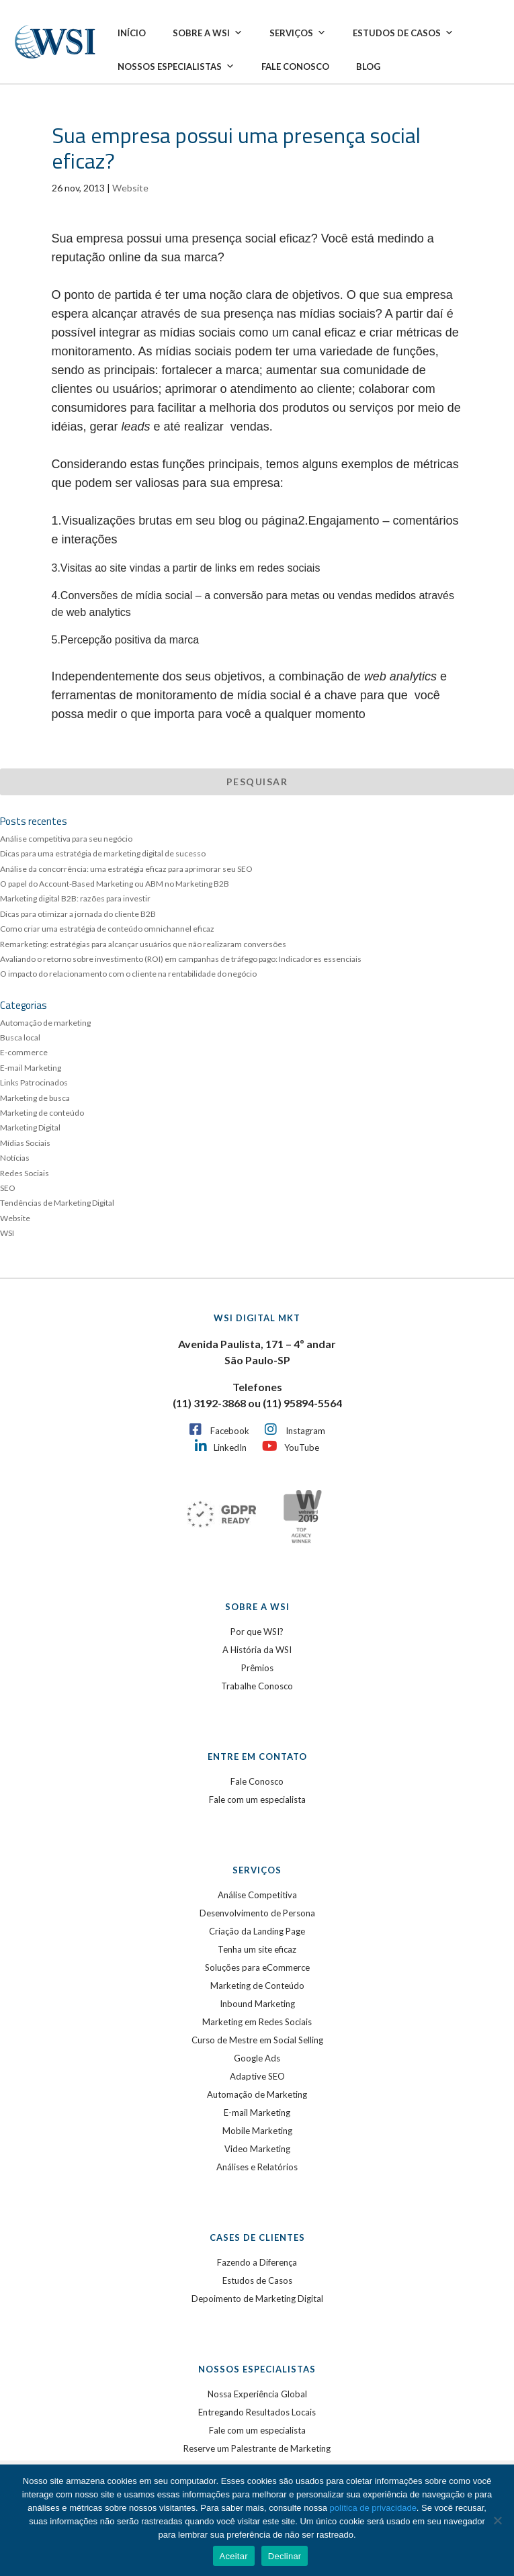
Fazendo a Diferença (257, 2262)
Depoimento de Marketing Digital (257, 2298)
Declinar (285, 2556)
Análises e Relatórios (257, 2167)
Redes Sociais (24, 1173)
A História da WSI (257, 1649)
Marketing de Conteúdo (257, 1985)
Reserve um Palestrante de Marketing (257, 2448)
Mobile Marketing (257, 2130)
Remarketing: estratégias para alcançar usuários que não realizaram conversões (143, 944)
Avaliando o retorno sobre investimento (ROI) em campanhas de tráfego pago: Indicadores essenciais (180, 959)
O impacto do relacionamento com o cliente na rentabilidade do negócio (128, 974)
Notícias (15, 1158)
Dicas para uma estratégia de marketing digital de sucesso (103, 853)
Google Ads (257, 2058)
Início (132, 33)
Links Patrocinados (34, 1082)
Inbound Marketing (257, 2003)
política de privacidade (373, 2508)
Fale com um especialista (257, 1799)
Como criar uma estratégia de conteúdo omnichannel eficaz (107, 929)
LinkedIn (230, 1447)
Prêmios (257, 1667)
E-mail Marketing (30, 1068)
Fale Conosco (295, 66)
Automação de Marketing (257, 2094)
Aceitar (234, 2556)
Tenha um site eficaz (257, 1949)
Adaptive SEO (257, 2076)
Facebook (229, 1430)
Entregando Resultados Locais (257, 2412)
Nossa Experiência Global (257, 2394)
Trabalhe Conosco (257, 1686)
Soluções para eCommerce (257, 1967)
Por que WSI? (257, 1631)
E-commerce (24, 1052)
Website (130, 187)
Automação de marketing (45, 1023)
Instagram (305, 1430)
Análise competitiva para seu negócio (66, 839)
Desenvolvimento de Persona (257, 1913)
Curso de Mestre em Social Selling (257, 2040)
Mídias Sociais (25, 1143)
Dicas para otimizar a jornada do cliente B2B (78, 914)
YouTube (301, 1447)
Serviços (297, 33)
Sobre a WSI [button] (208, 33)
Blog (368, 66)
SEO (7, 1188)
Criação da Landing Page (257, 1931)
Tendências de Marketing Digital (57, 1203)
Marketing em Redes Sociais (257, 2021)
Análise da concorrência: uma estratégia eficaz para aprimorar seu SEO (126, 869)
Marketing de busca (35, 1098)
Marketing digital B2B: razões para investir (75, 898)
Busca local (20, 1037)
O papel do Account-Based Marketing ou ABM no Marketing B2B (114, 884)
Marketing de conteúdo (42, 1113)
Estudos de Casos (403, 33)
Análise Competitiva (257, 1895)
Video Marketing (257, 2148)
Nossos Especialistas (176, 66)
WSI (7, 1233)
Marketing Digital (30, 1127)
